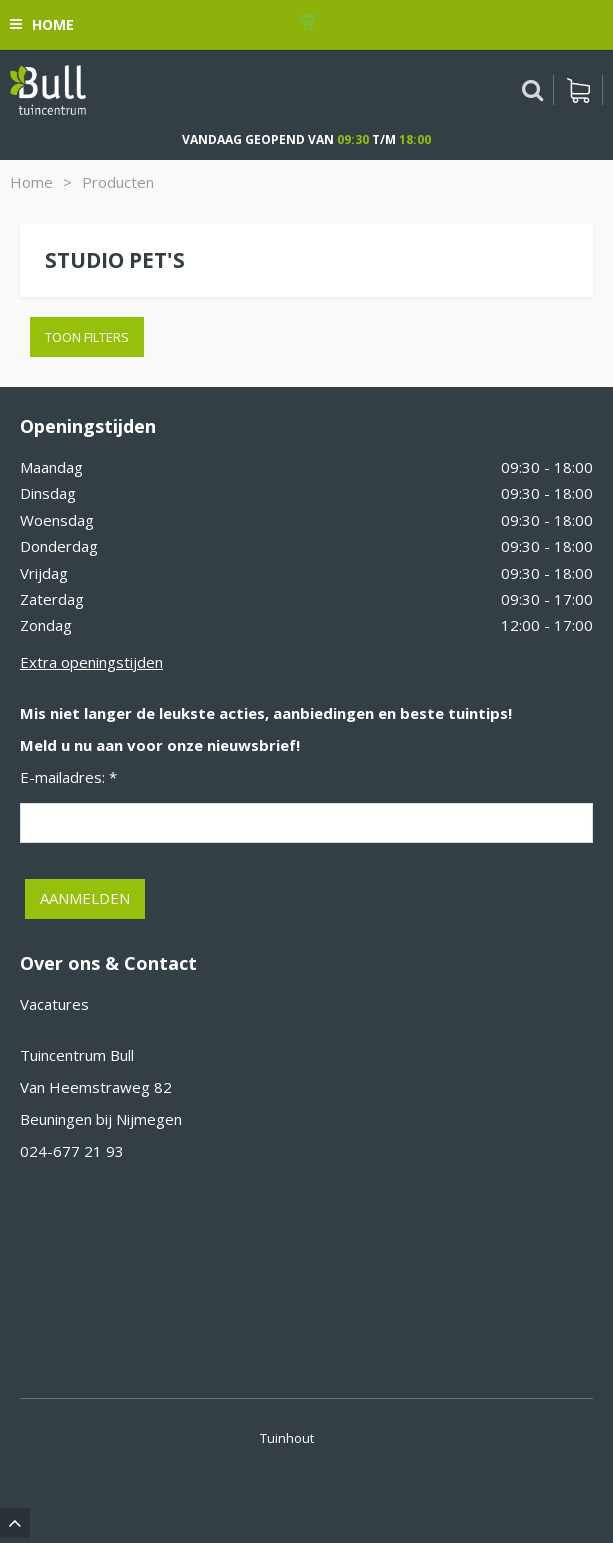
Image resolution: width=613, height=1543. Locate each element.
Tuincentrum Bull (77, 1055)
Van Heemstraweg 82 (96, 1087)
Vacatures (54, 1004)
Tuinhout (287, 1438)
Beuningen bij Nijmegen (101, 1119)
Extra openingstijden (91, 662)
